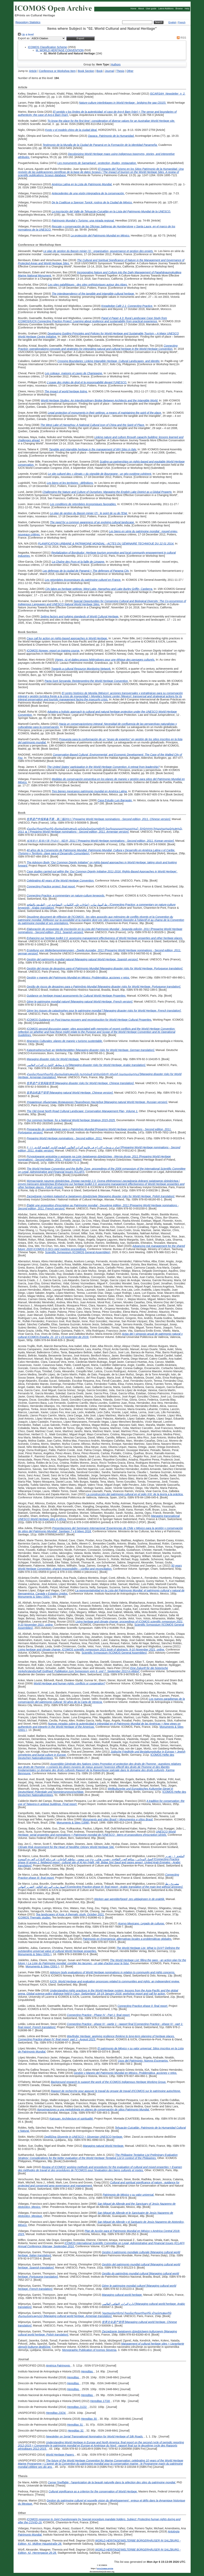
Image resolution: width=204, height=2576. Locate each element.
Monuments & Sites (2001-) (34, 1596)
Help (187, 8)
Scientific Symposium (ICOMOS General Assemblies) (77, 1252)
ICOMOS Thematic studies (34, 1917)
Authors (116, 64)
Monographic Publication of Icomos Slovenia (89, 2350)
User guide (151, 8)
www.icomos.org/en (105, 2568)
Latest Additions (166, 8)
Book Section (86, 71)
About (141, 8)
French (181, 22)
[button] (80, 38)
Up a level (26, 34)
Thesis (120, 71)
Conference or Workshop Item (57, 71)
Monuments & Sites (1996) (73, 1822)
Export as (24, 38)
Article (33, 71)
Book (99, 71)
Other (129, 71)
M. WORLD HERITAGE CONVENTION (60, 50)
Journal (109, 71)
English (172, 22)
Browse (179, 8)
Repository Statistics (28, 22)
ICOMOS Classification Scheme (47, 47)
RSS (180, 37)
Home (133, 8)
